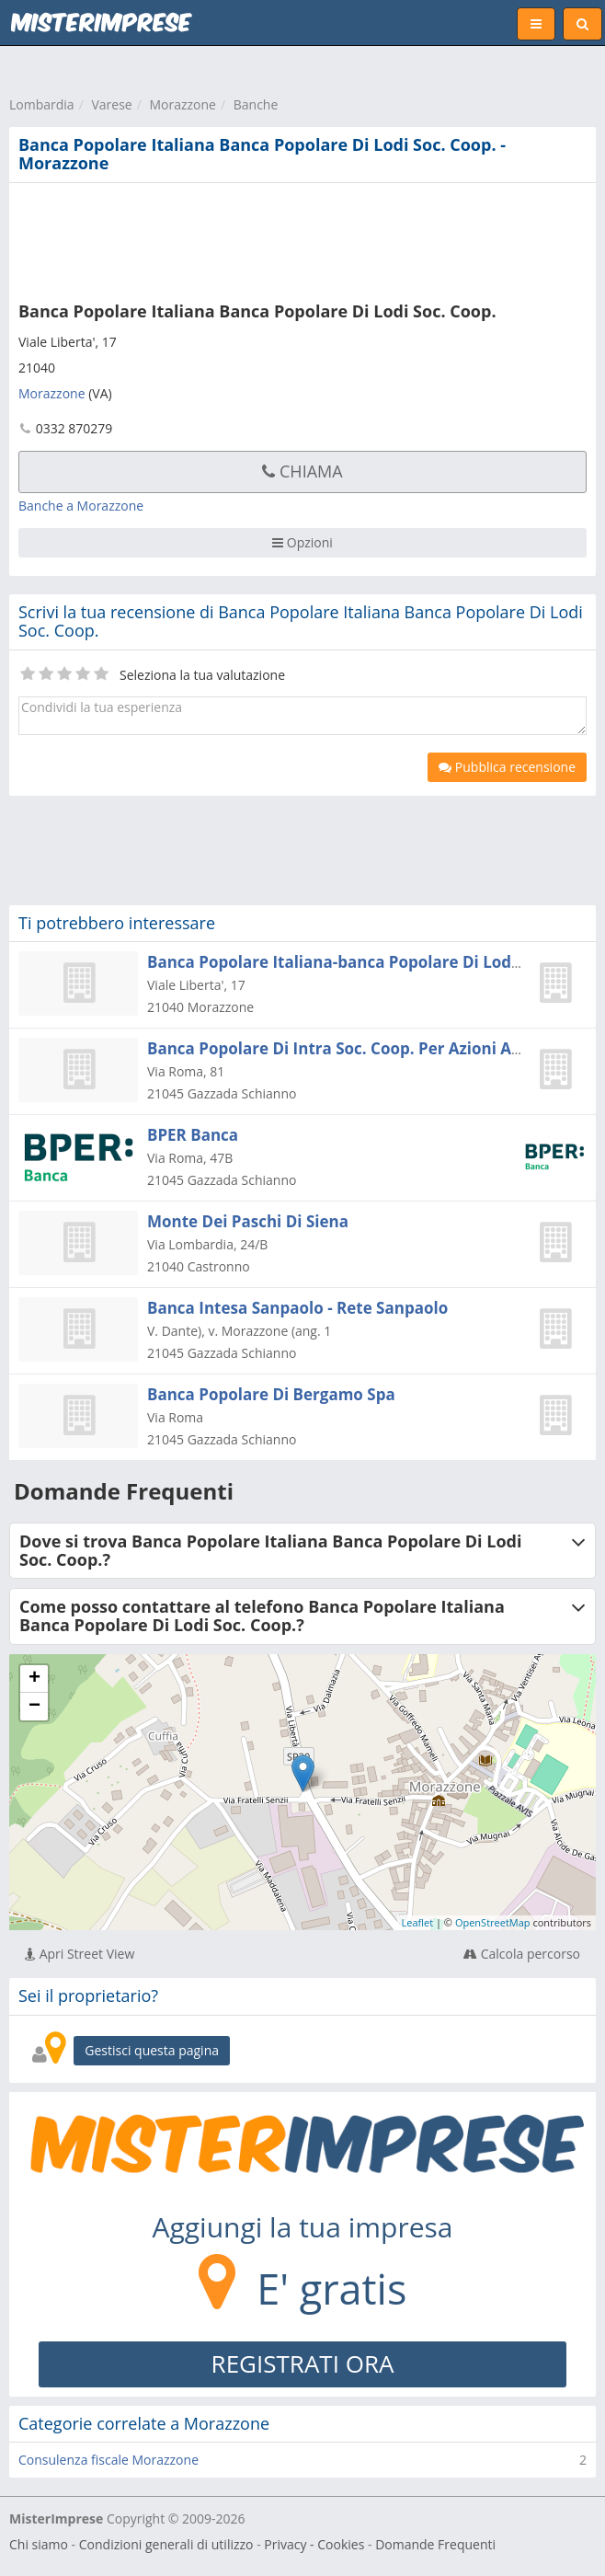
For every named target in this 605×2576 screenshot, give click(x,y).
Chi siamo (38, 2544)
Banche (256, 104)
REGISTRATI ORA (302, 2363)
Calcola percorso (521, 1953)
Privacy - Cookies (314, 2544)
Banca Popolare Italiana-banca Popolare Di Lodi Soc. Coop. (373, 961)
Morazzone (182, 104)
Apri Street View (79, 1953)
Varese (111, 104)
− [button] (34, 1706)
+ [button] (34, 1679)
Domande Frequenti (435, 2544)
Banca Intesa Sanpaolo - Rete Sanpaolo (297, 1307)
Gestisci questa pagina (152, 2050)
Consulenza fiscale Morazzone (108, 2459)
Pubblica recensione (507, 767)
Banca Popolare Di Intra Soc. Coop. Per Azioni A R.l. (343, 1048)
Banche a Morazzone (80, 505)
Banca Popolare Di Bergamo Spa (271, 1394)
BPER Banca (192, 1134)
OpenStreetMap (493, 1922)
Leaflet (418, 1922)
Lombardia (41, 104)
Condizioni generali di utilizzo (166, 2544)
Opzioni (302, 542)
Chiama (302, 471)
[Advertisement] (280, 238)
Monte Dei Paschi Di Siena (247, 1221)
